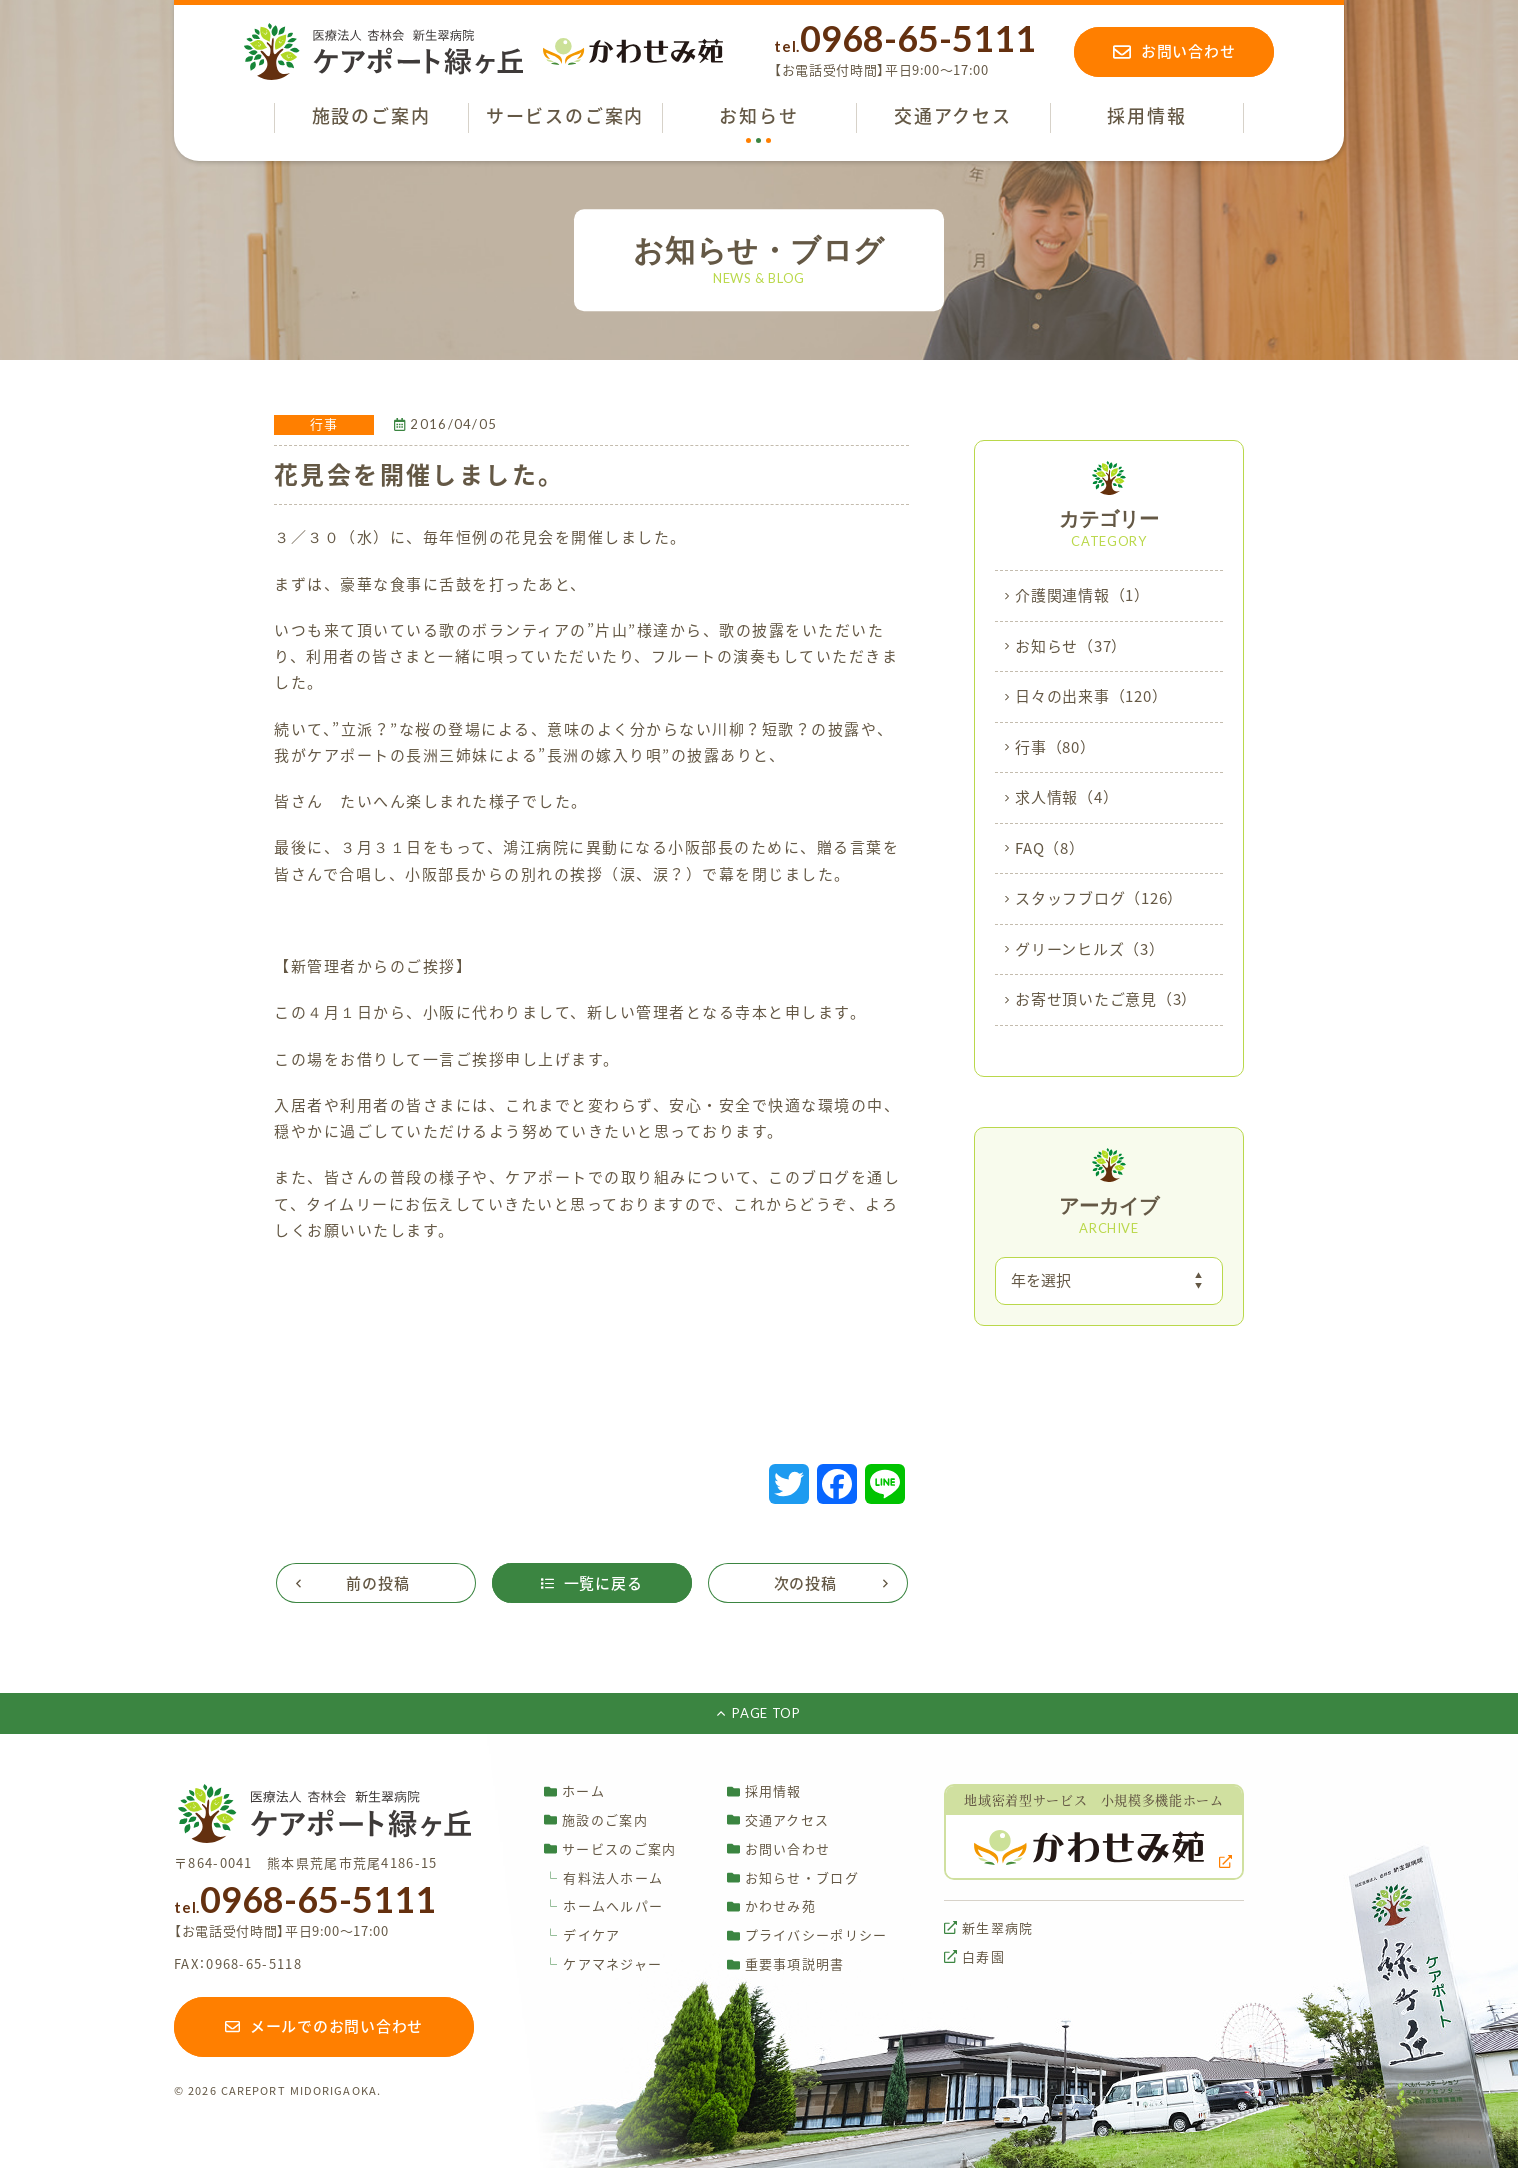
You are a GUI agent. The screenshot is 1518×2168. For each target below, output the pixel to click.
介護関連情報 (1082, 596)
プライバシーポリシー (807, 1935)
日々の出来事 (1091, 697)
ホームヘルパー (603, 1906)
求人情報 (1066, 798)
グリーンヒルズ (1090, 950)
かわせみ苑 (772, 1906)
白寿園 (974, 1956)
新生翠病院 (989, 1927)
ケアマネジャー (603, 1964)
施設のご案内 (596, 1819)
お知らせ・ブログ (793, 1877)
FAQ (1050, 849)
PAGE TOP (758, 1713)
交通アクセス (778, 1819)
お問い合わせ (779, 1848)
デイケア (582, 1935)
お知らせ (1071, 647)
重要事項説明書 (786, 1964)
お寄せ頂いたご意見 (1106, 1000)
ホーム (574, 1791)
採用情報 (764, 1791)
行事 (1055, 748)
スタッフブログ (1099, 899)
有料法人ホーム (603, 1878)
